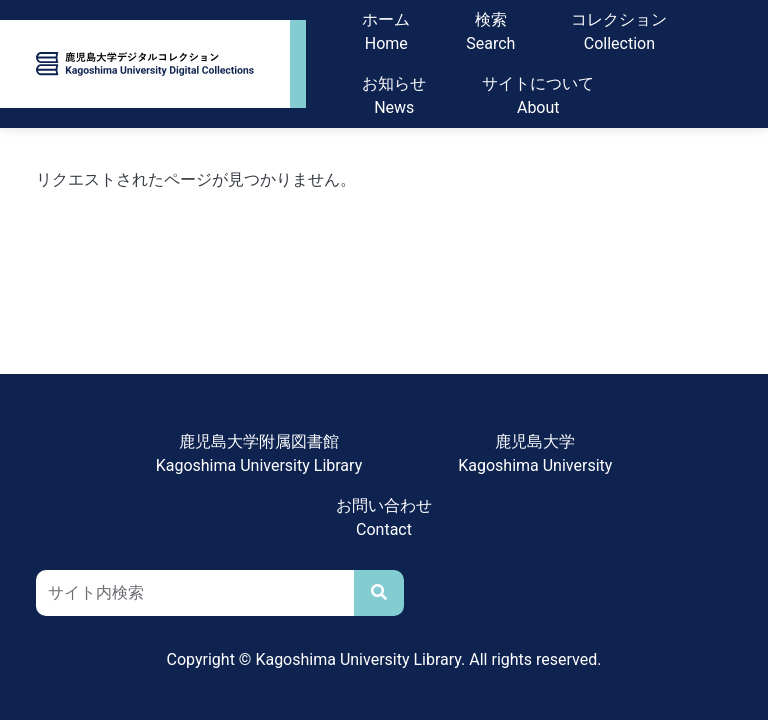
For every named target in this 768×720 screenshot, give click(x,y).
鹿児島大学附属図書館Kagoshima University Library (259, 453)
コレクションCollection (619, 31)
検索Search (490, 31)
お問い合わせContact (384, 517)
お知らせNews (394, 95)
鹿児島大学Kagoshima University (535, 453)
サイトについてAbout (538, 95)
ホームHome (386, 31)
